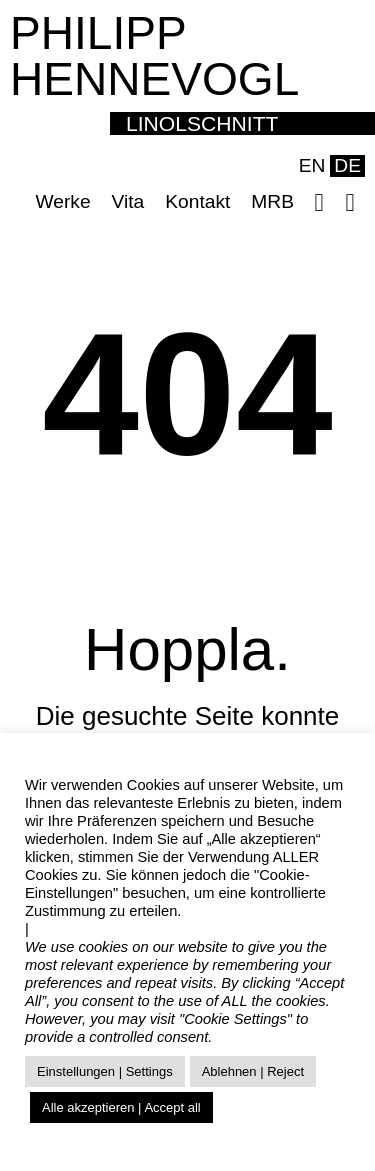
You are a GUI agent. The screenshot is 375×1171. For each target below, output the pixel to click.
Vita (128, 201)
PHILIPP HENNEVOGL (154, 56)
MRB (272, 201)
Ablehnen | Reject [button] (253, 1071)
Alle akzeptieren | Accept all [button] (121, 1107)
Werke (62, 201)
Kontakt (197, 201)
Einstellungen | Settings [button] (105, 1071)
